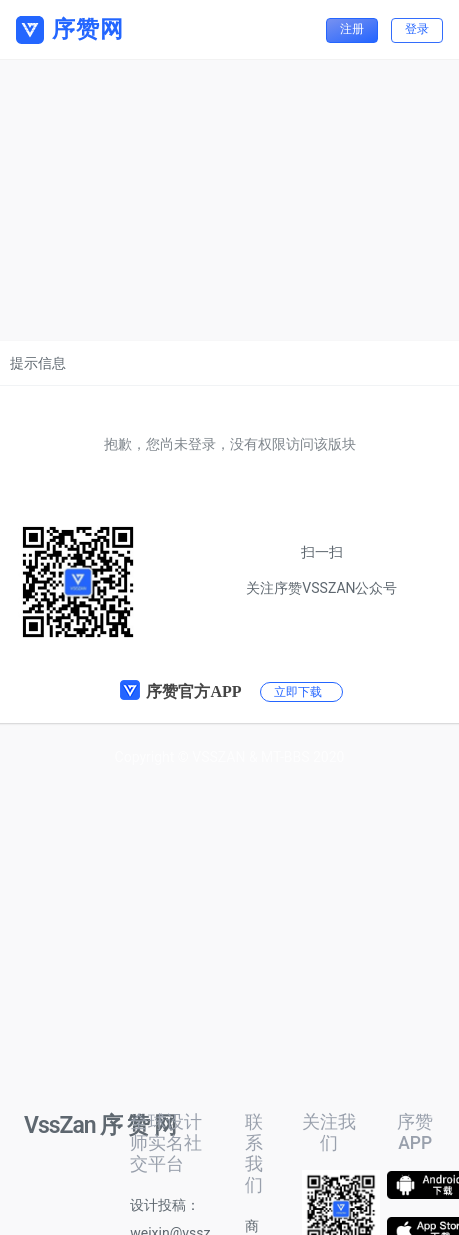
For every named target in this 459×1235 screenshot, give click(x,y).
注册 (352, 29)
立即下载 (298, 692)
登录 (417, 29)
